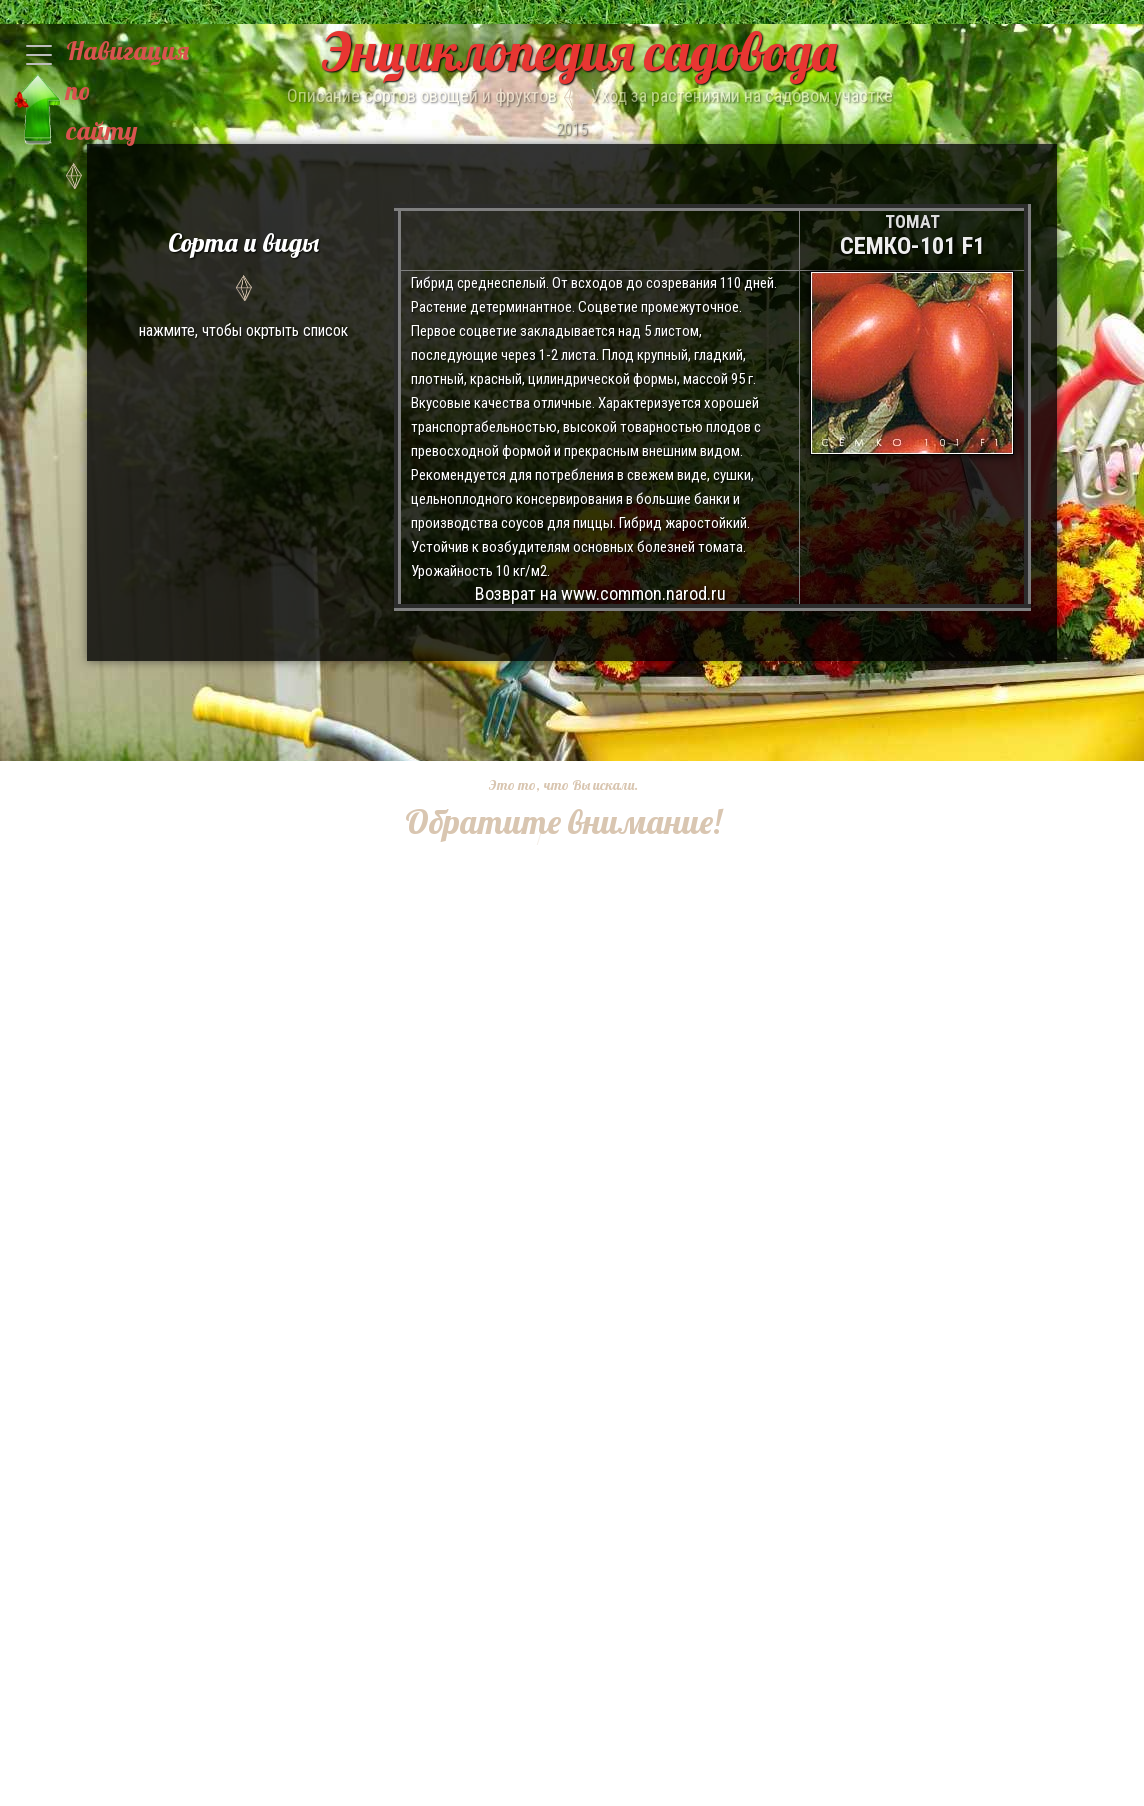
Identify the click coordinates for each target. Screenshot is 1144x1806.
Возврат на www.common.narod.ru (600, 593)
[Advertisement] (548, 970)
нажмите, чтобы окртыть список (243, 281)
